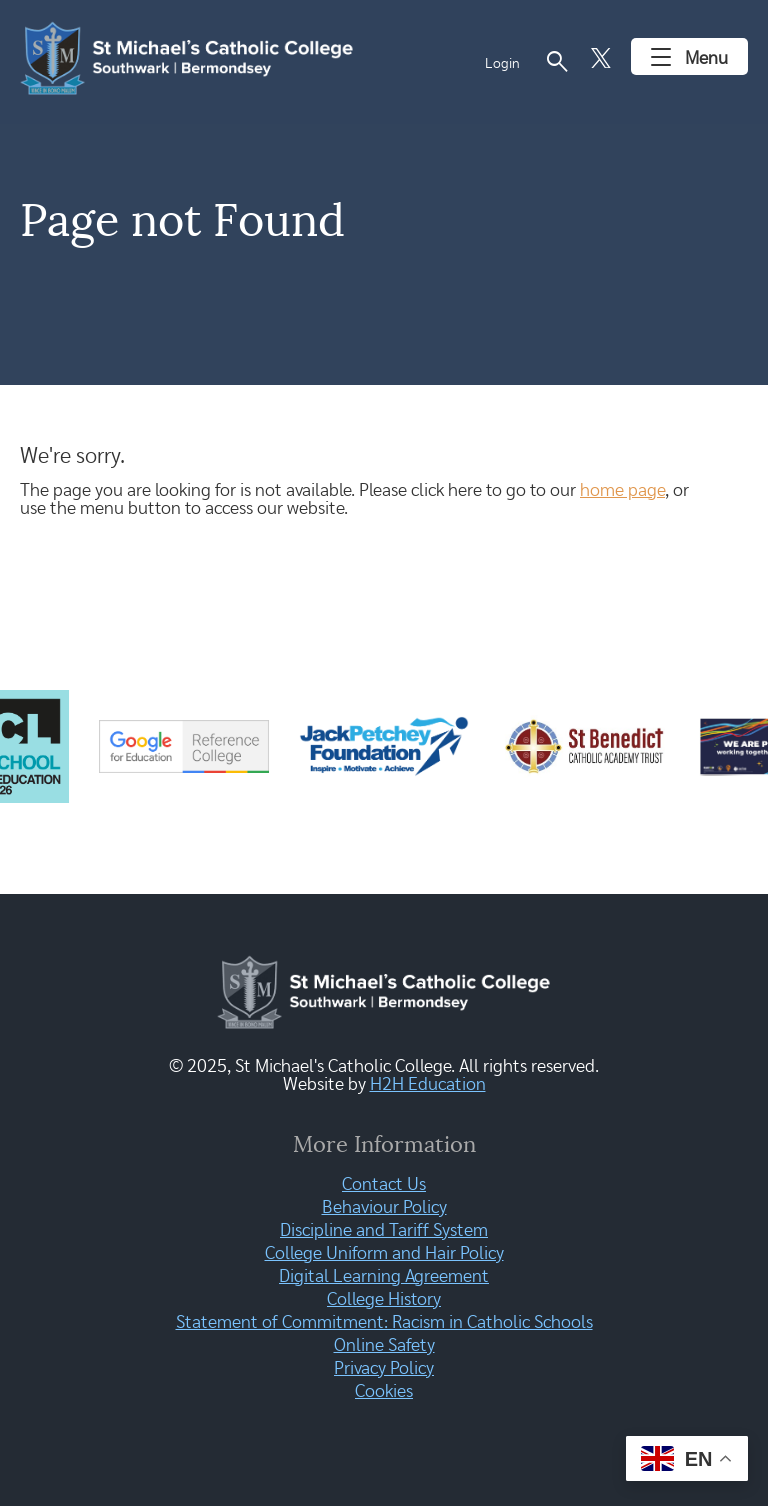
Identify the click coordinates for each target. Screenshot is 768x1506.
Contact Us (384, 1185)
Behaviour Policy (384, 1208)
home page (622, 491)
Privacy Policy (384, 1369)
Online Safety (384, 1346)
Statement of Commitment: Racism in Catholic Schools (384, 1323)
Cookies (384, 1392)
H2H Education (428, 1085)
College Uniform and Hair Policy (384, 1254)
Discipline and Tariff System (384, 1231)
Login (502, 64)
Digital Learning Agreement (384, 1277)
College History (384, 1300)
